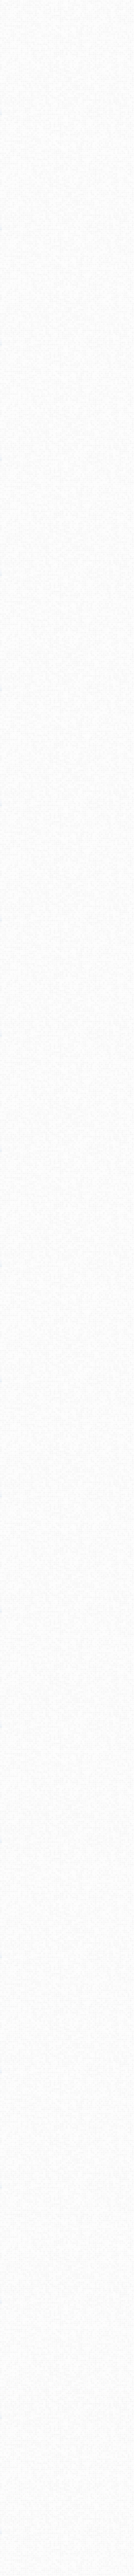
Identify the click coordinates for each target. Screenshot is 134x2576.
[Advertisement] (67, 117)
